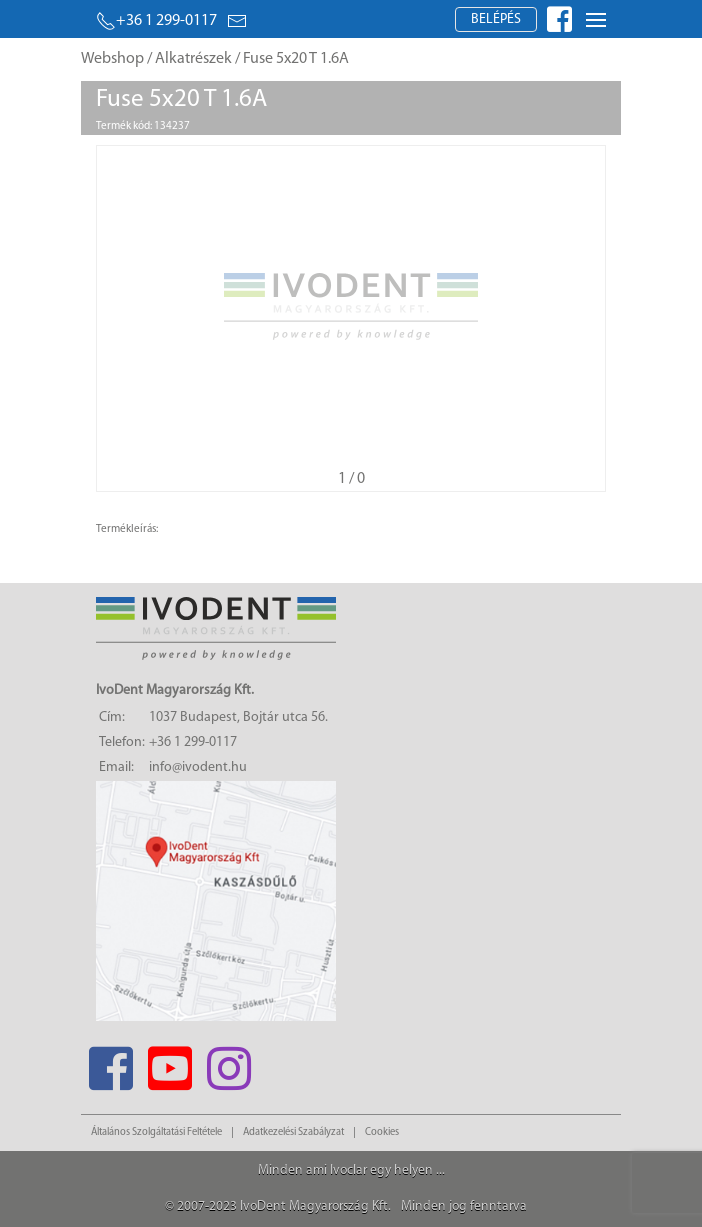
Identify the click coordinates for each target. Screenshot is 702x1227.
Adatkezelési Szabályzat (293, 1132)
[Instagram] (228, 1062)
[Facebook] (110, 1062)
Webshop (112, 59)
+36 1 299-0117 (156, 21)
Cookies (382, 1132)
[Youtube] (169, 1062)
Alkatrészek (193, 59)
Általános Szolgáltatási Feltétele (156, 1132)
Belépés (496, 19)
